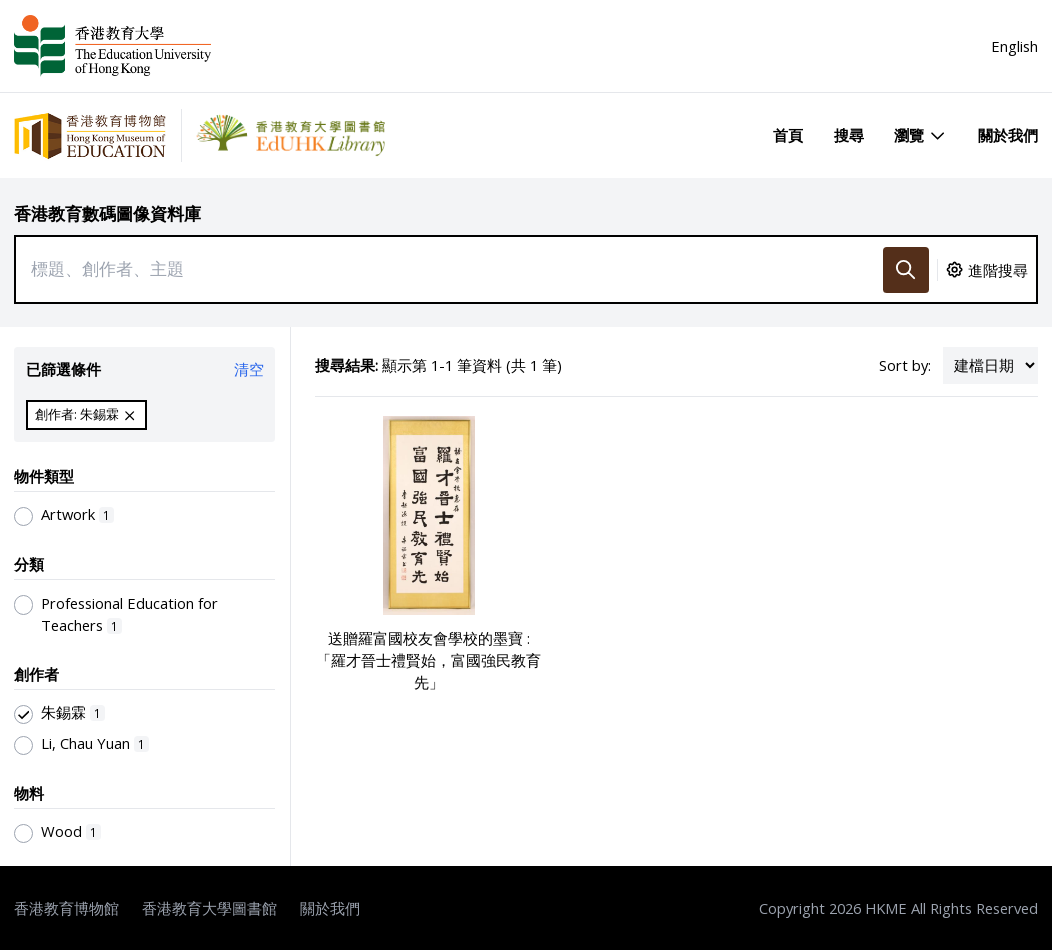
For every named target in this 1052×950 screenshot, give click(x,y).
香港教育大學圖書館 (209, 908)
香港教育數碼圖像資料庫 (107, 213)
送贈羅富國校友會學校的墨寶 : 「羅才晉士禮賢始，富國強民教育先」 (428, 660)
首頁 (788, 135)
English (1014, 46)
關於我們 (1008, 135)
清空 (249, 369)
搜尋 (849, 135)
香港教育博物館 (66, 908)
